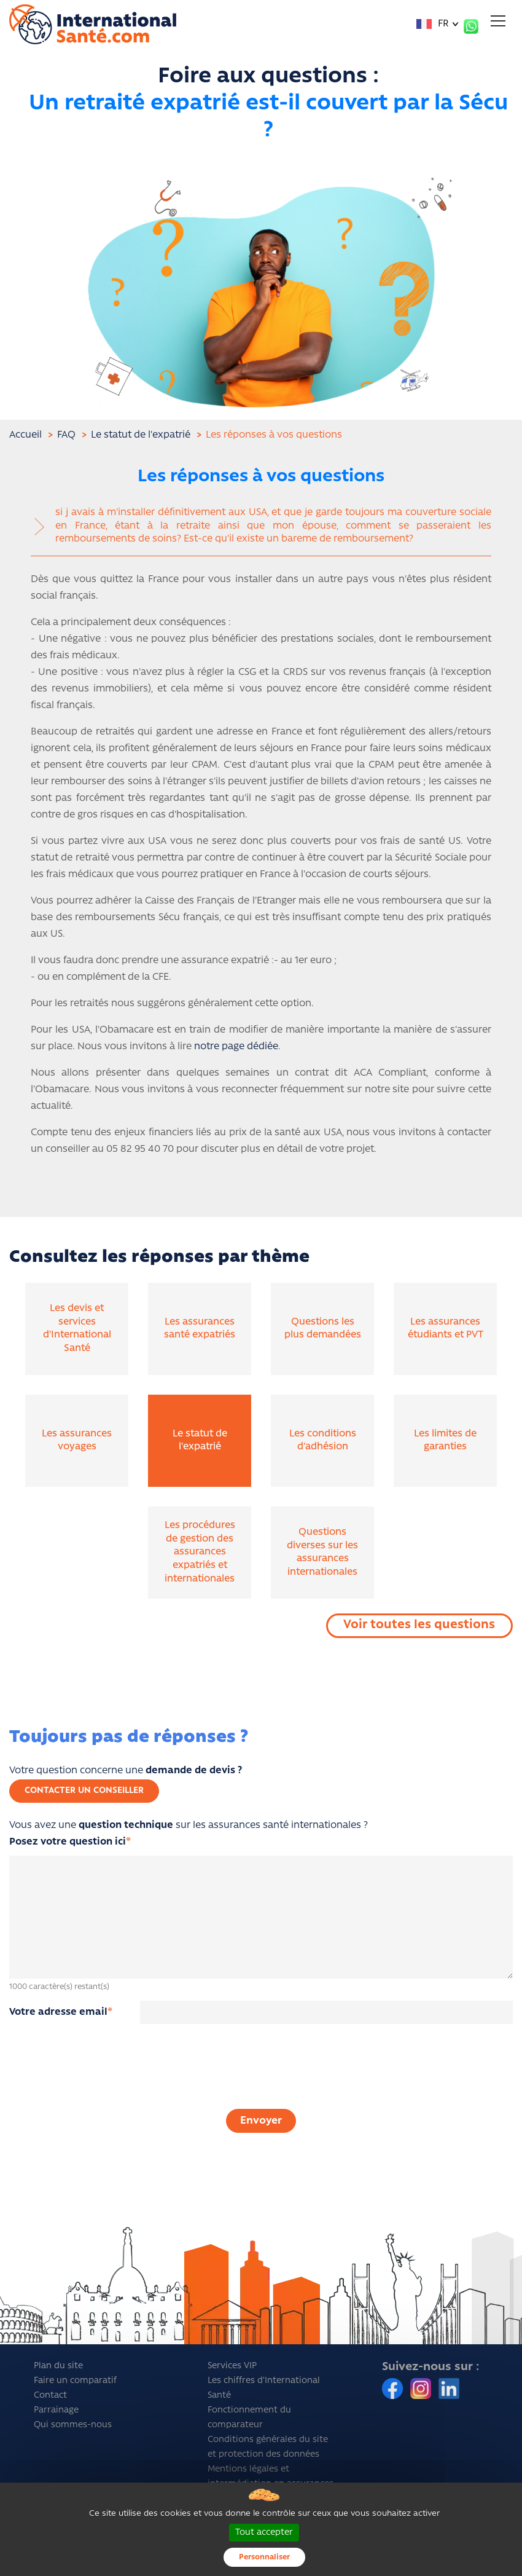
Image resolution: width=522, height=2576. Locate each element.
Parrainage (56, 2410)
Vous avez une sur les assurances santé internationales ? (188, 1834)
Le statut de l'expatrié (200, 1440)
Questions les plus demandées (322, 1329)
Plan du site (58, 2366)
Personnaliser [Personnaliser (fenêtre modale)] (264, 2557)
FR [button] (432, 24)
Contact (50, 2395)
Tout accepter (264, 2532)
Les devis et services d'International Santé (77, 1328)
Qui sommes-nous (73, 2425)
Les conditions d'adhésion (322, 1440)
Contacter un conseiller (84, 1790)
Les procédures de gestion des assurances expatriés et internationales (200, 1552)
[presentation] (261, 2079)
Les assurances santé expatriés (199, 1329)
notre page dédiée (236, 1047)
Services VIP (232, 2366)
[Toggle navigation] (498, 21)
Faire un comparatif (75, 2380)
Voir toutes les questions (419, 1625)
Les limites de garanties (445, 1440)
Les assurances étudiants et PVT (445, 1329)
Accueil (25, 435)
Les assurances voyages (77, 1440)
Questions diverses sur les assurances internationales (322, 1552)
